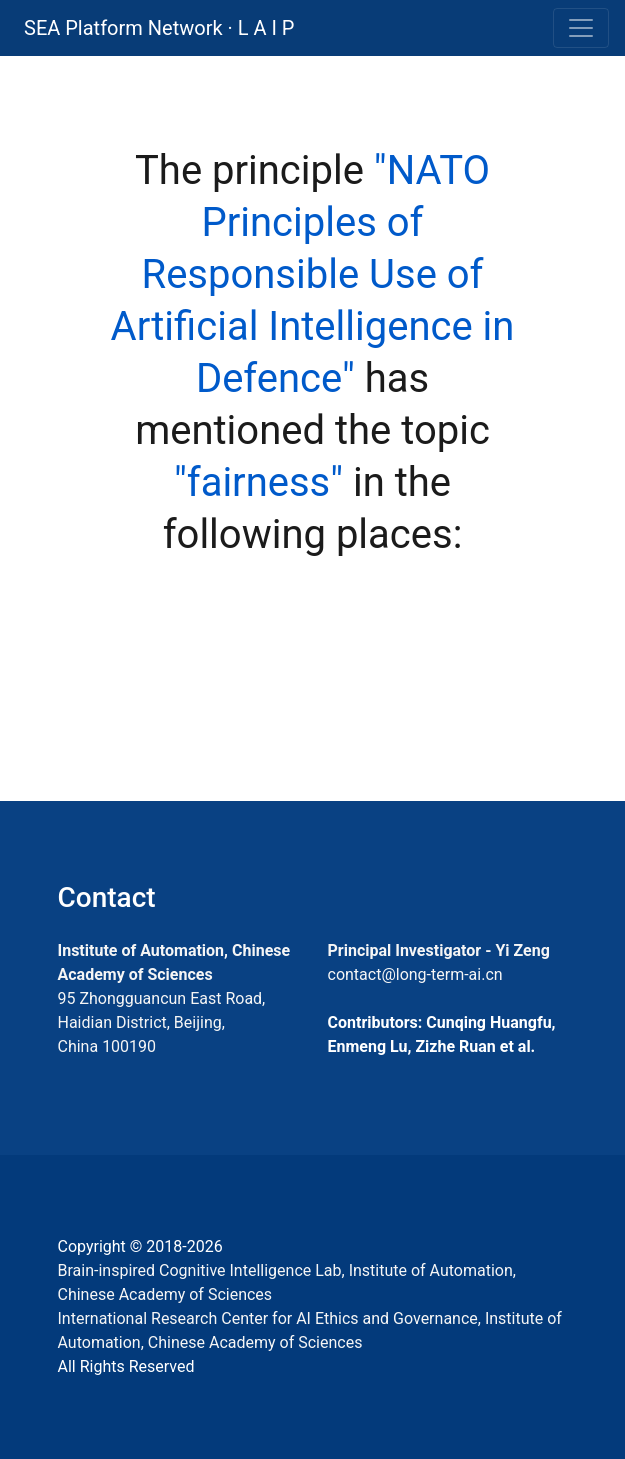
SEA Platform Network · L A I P (159, 28)
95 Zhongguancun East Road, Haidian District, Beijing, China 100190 (162, 1022)
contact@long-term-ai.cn (415, 974)
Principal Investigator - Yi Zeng (439, 950)
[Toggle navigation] (581, 28)
